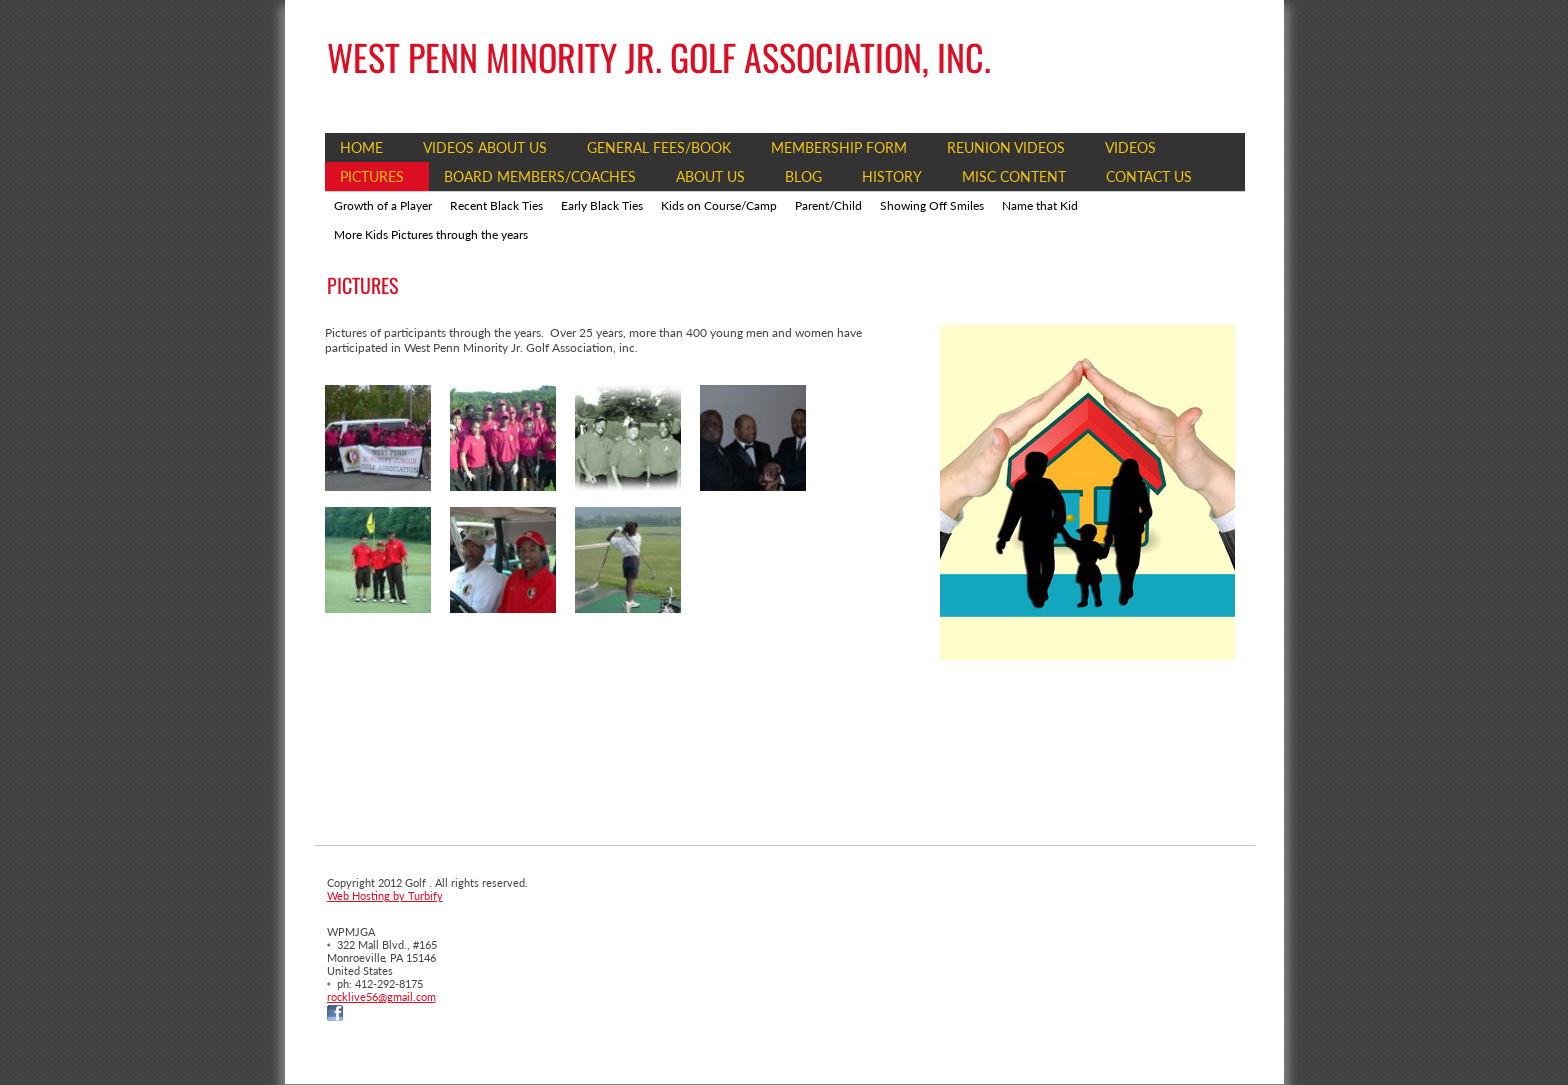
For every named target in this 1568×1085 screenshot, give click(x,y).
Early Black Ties (602, 205)
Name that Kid (1040, 205)
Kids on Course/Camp (719, 205)
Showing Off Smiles (932, 205)
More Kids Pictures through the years (431, 234)
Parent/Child (828, 205)
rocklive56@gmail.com (381, 996)
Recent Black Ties (496, 205)
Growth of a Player (383, 205)
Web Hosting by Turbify (385, 895)
